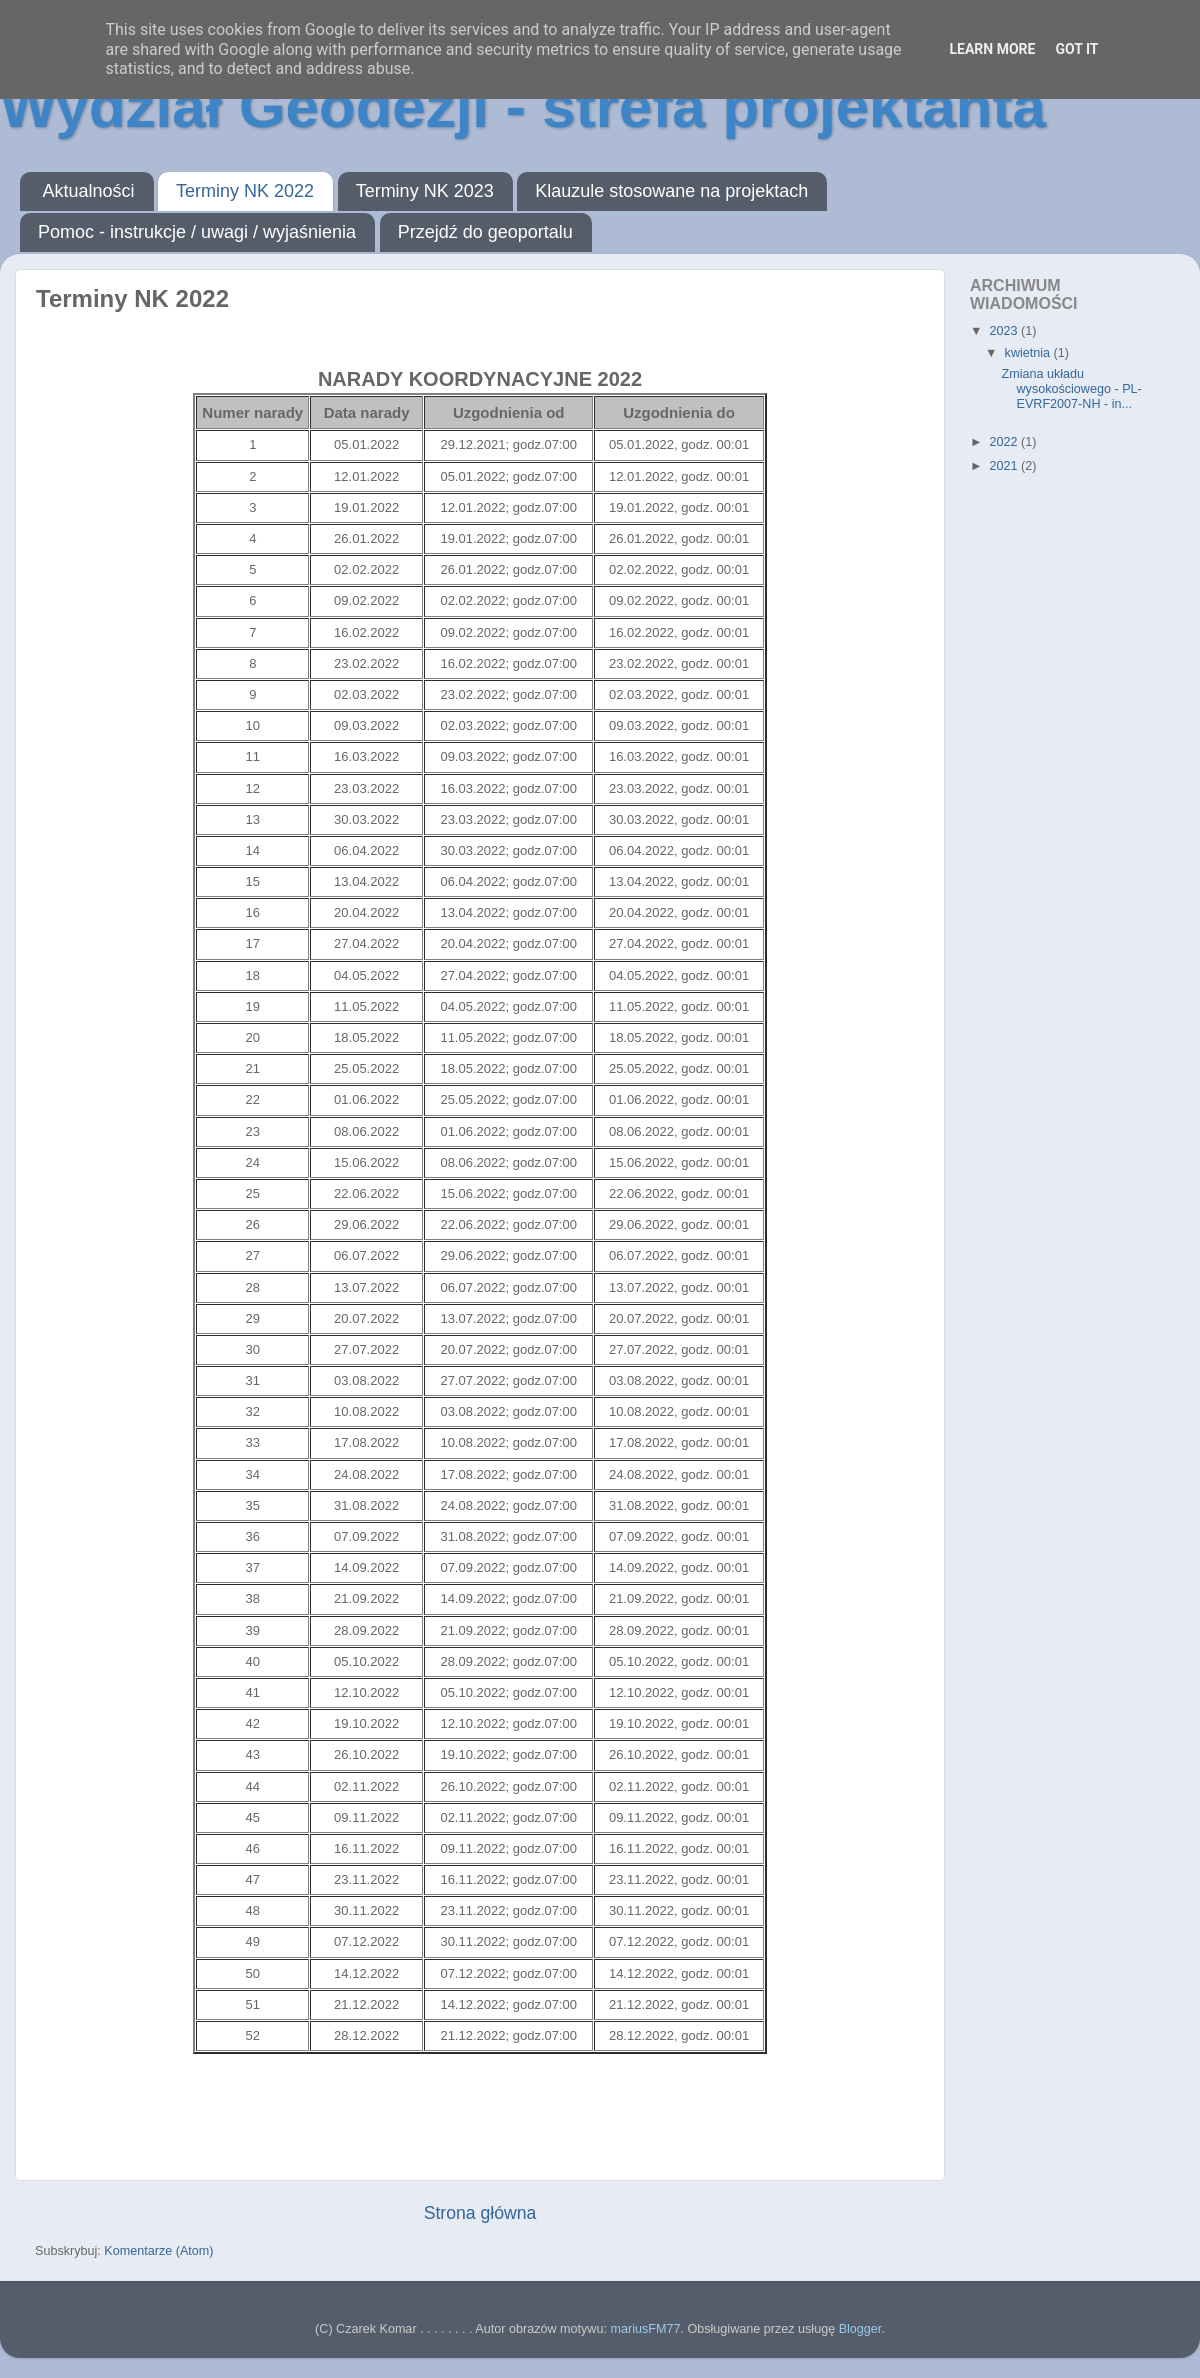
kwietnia (1029, 353)
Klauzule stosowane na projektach (671, 191)
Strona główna (480, 2213)
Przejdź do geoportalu (485, 232)
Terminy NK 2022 (245, 191)
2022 (1005, 442)
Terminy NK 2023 (425, 191)
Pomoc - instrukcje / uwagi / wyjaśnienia (197, 232)
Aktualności (89, 191)
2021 (1005, 466)
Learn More (992, 49)
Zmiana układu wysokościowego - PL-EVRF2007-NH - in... (1071, 389)
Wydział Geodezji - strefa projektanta (523, 106)
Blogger (860, 2329)
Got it (1076, 49)
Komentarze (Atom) (158, 2251)
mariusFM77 (645, 2329)
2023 (1005, 331)
